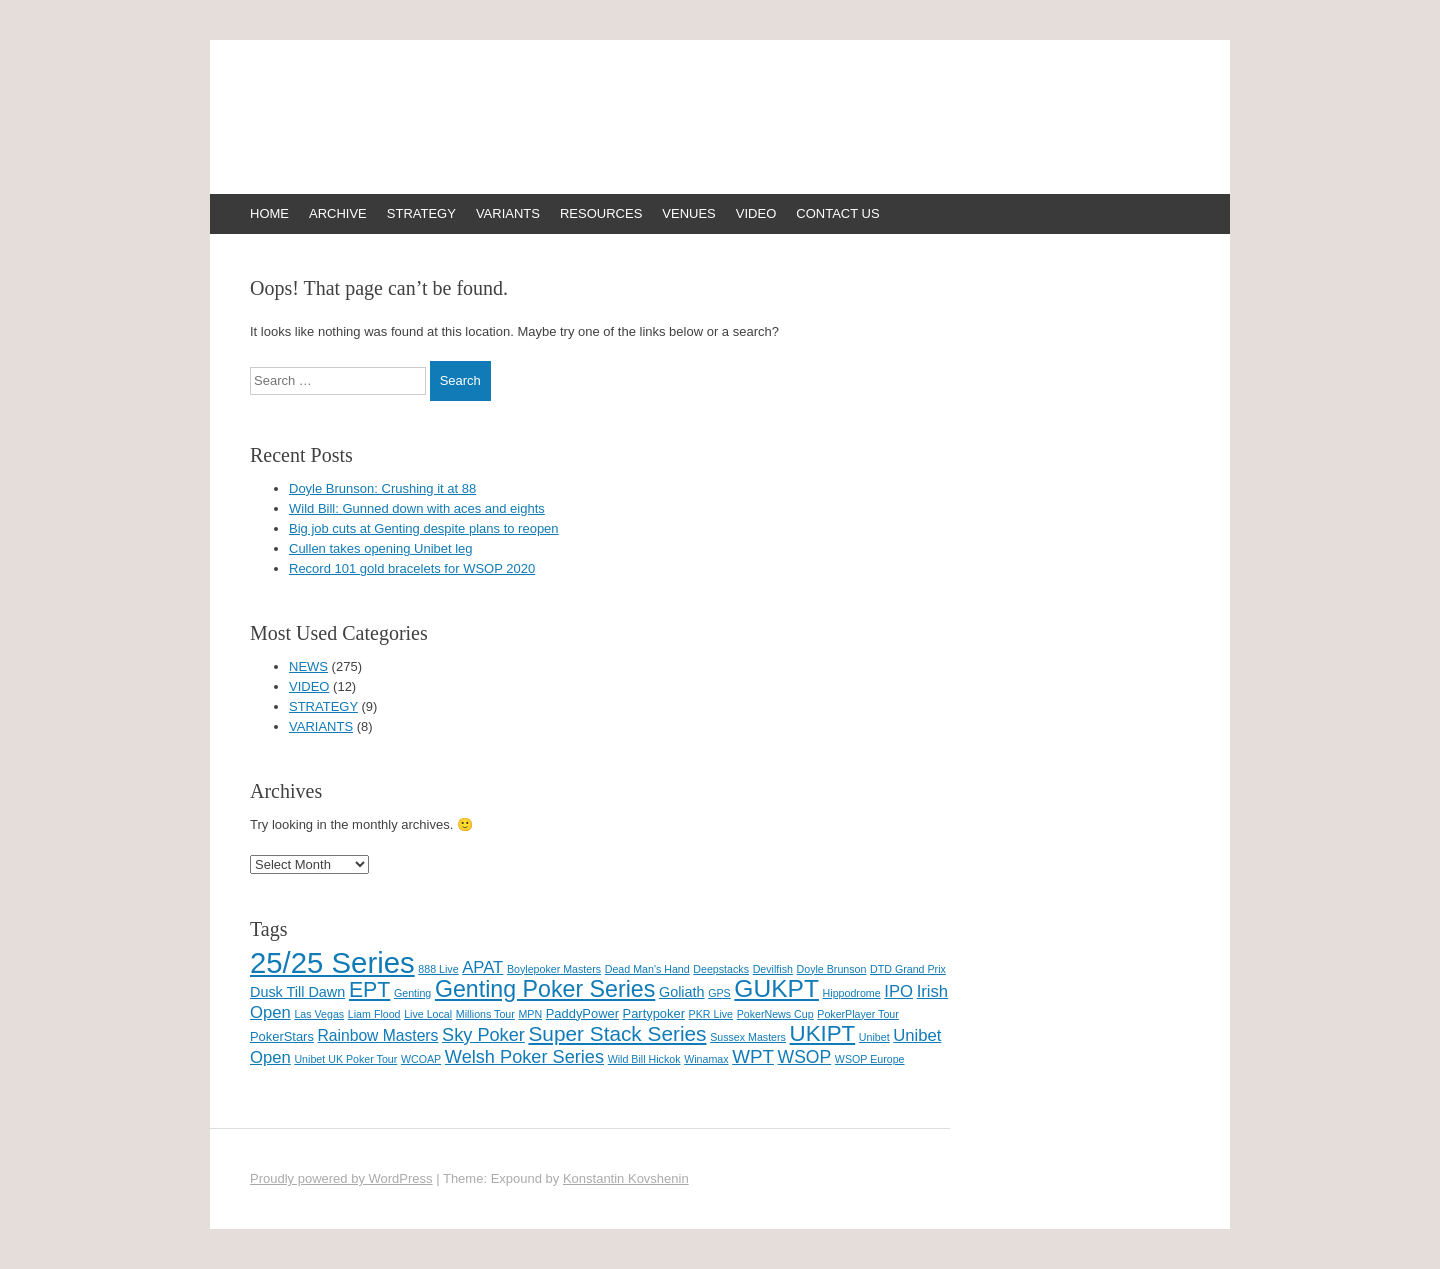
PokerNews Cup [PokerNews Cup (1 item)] (775, 1014)
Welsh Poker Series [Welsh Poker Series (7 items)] (524, 1057)
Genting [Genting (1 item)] (412, 993)
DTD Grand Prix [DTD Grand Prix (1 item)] (908, 969)
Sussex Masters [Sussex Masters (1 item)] (748, 1037)
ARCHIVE (338, 213)
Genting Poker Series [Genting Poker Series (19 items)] (545, 989)
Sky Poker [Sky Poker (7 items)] (483, 1035)
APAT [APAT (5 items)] (482, 967)
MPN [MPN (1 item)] (530, 1014)
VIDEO (756, 213)
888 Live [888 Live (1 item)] (438, 969)
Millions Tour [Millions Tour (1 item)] (485, 1014)
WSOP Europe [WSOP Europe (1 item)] (870, 1059)
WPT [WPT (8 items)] (753, 1056)
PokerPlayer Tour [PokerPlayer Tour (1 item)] (858, 1014)
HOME (269, 213)
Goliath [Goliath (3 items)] (682, 992)
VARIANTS (508, 213)
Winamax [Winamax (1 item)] (706, 1059)
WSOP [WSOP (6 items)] (805, 1057)
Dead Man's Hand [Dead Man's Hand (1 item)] (647, 969)
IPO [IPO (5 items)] (898, 991)
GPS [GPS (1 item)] (719, 993)
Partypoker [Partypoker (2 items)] (654, 1013)
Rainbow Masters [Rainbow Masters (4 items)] (377, 1035)
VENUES (688, 213)
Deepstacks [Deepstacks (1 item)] (721, 969)
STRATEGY (421, 213)
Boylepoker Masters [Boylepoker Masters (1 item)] (554, 969)
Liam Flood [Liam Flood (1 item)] (374, 1014)
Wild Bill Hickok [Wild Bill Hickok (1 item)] (644, 1059)
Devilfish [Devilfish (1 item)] (773, 969)
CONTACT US (837, 213)
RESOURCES (601, 213)
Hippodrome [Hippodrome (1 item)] (852, 993)
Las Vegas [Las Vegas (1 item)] (319, 1014)
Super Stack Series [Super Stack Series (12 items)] (617, 1033)
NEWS (308, 666)
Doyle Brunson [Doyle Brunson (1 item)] (832, 969)
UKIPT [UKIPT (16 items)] (823, 1033)
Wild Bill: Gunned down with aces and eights (417, 508)
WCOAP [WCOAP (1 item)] (421, 1059)
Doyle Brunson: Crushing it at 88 (382, 488)
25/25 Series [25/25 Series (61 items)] (332, 962)
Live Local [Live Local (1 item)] (428, 1014)
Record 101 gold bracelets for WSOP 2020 (412, 568)
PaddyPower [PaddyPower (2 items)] (582, 1013)
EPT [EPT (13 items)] (369, 990)
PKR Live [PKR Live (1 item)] (711, 1014)
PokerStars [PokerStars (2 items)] (282, 1036)
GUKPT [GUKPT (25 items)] (776, 988)
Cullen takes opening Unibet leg (381, 548)
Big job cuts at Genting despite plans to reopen (424, 528)
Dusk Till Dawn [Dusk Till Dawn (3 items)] (297, 992)
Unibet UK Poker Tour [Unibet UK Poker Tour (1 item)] (345, 1059)
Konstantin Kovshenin (626, 1178)
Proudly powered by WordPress (341, 1178)
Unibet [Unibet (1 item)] (874, 1037)
